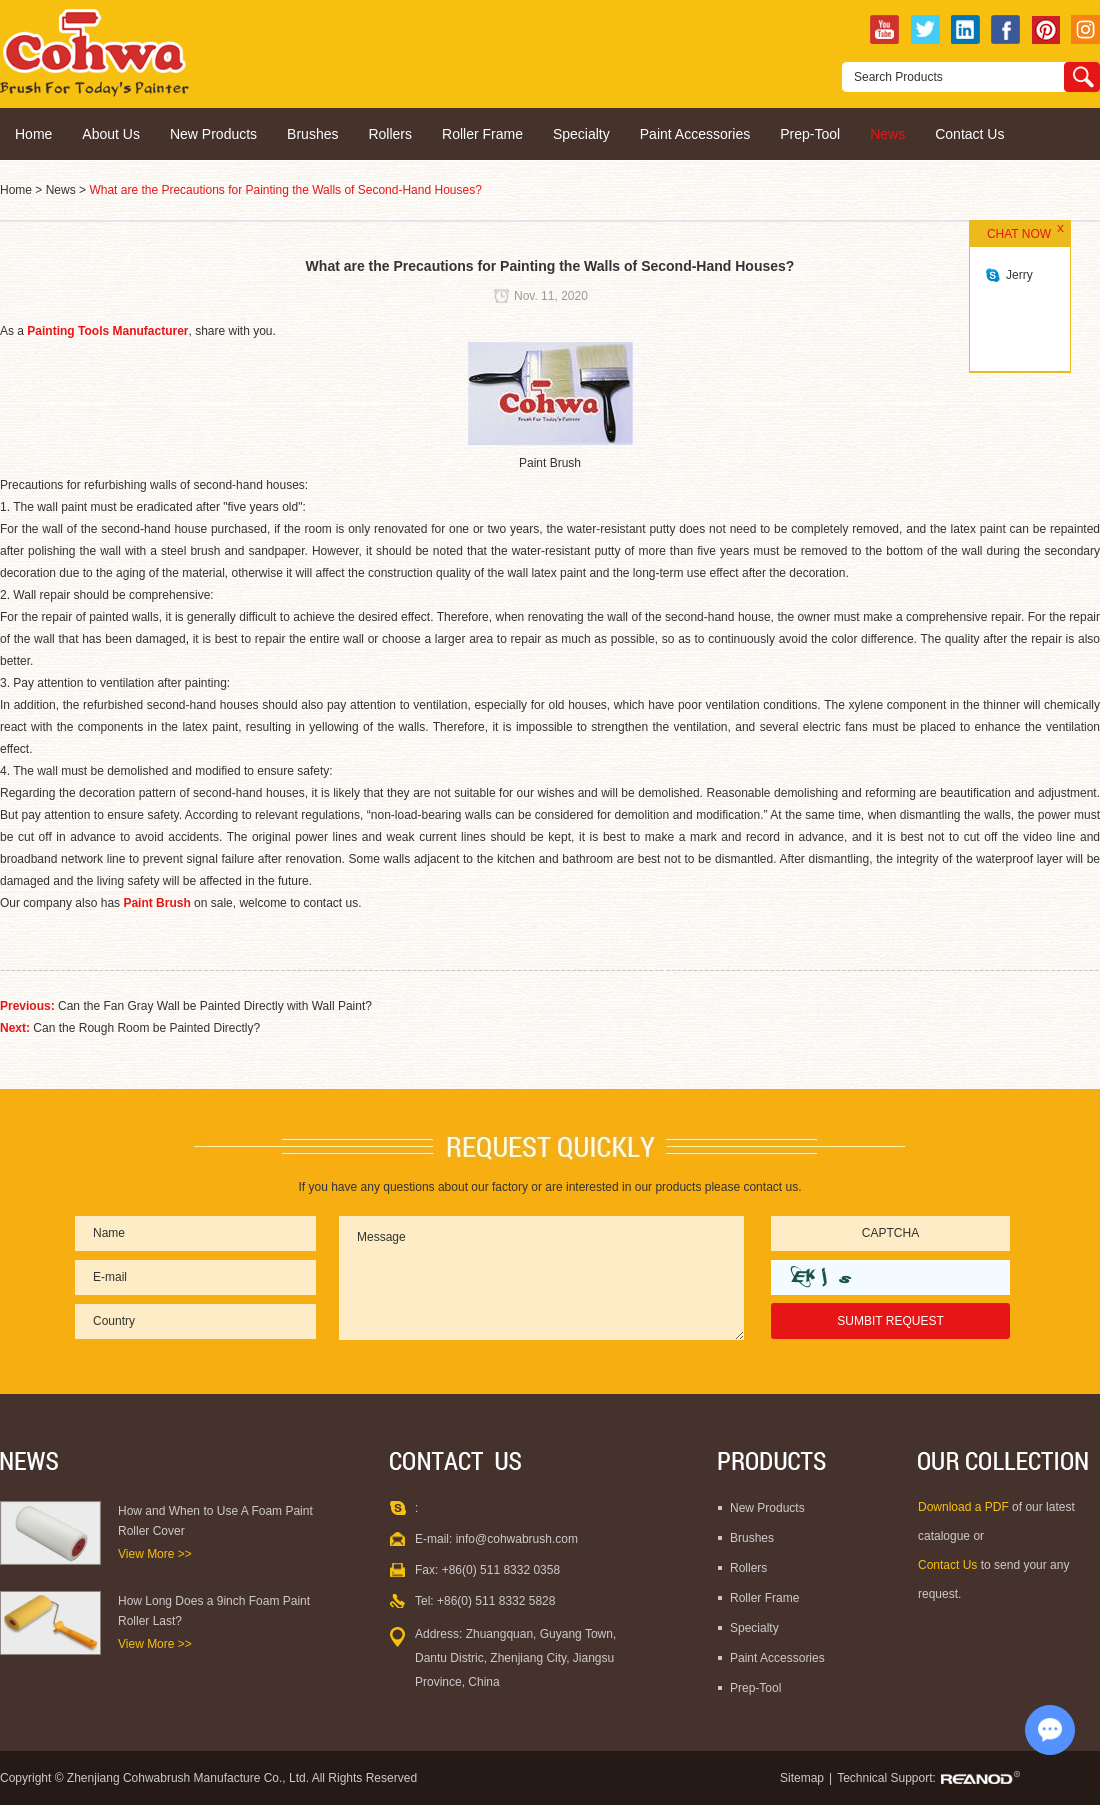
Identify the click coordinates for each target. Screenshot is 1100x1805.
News (887, 134)
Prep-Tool (810, 134)
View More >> (155, 1554)
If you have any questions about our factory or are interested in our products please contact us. (550, 1187)
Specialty (581, 134)
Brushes (312, 134)
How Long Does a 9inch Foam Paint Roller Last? (214, 1611)
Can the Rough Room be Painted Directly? (146, 1028)
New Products (213, 134)
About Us (111, 134)
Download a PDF (965, 1507)
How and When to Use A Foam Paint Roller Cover (215, 1521)
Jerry (1019, 275)
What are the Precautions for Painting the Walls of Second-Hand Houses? (285, 190)
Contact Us (969, 134)
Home (33, 134)
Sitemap (802, 1778)
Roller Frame (482, 134)
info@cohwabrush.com (517, 1539)
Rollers (390, 134)
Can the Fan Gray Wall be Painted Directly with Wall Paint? (215, 1006)
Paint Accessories (695, 134)
